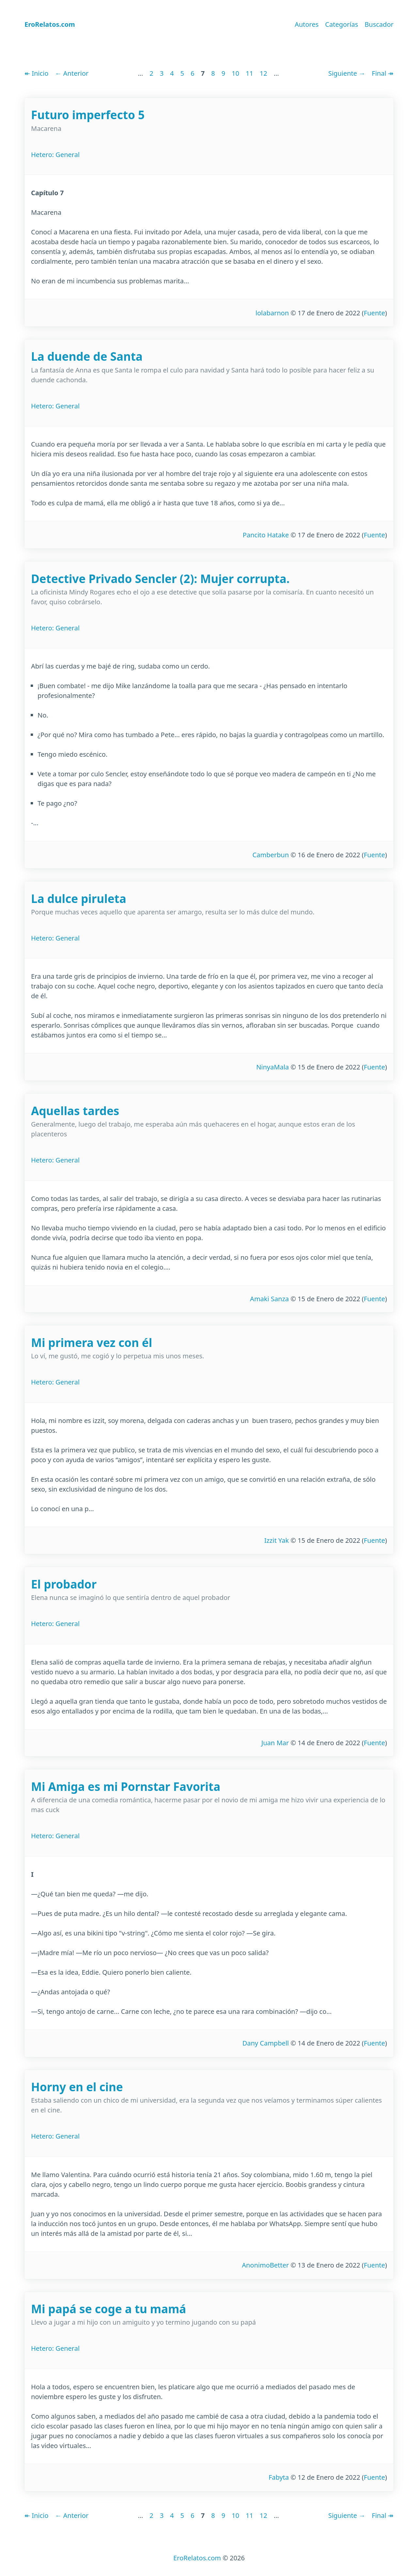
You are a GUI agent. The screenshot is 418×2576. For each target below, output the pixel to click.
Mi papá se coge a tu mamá (108, 2308)
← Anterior (71, 73)
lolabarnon (272, 312)
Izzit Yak (276, 1540)
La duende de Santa (87, 356)
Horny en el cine (77, 2086)
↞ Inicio (36, 73)
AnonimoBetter (265, 2265)
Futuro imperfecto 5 (88, 114)
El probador (64, 1584)
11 (249, 73)
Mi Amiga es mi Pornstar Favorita (125, 1786)
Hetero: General (55, 154)
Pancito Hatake (266, 534)
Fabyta (278, 2477)
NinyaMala (272, 1067)
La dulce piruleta (78, 898)
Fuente (374, 312)
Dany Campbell (265, 2043)
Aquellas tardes (75, 1110)
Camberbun (270, 854)
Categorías (341, 24)
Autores (306, 24)
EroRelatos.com (197, 2557)
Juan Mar (275, 1742)
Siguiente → (346, 73)
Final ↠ (383, 73)
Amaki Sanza (269, 1298)
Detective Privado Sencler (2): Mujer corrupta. (160, 578)
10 (235, 73)
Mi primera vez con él (91, 1342)
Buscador (379, 24)
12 (263, 73)
